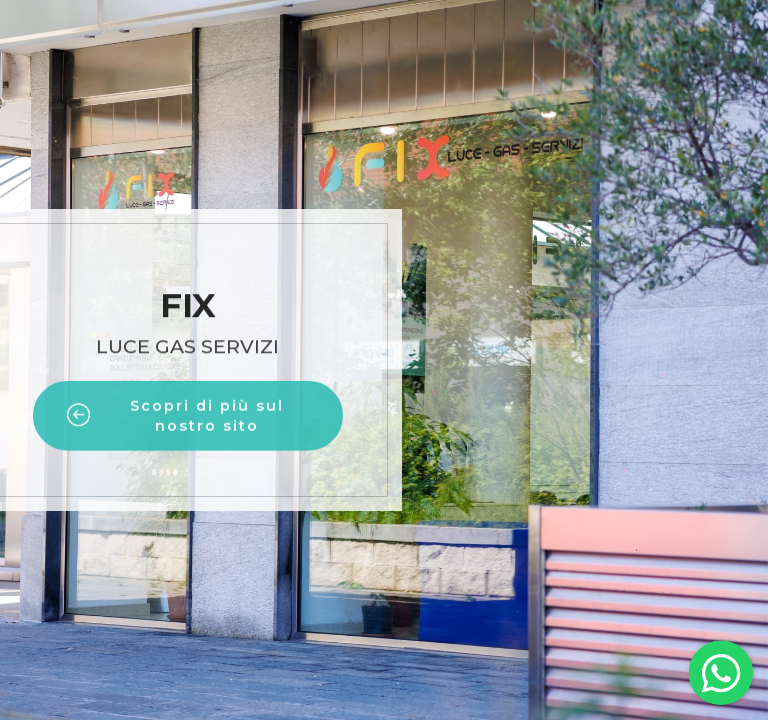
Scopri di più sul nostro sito (175, 431)
